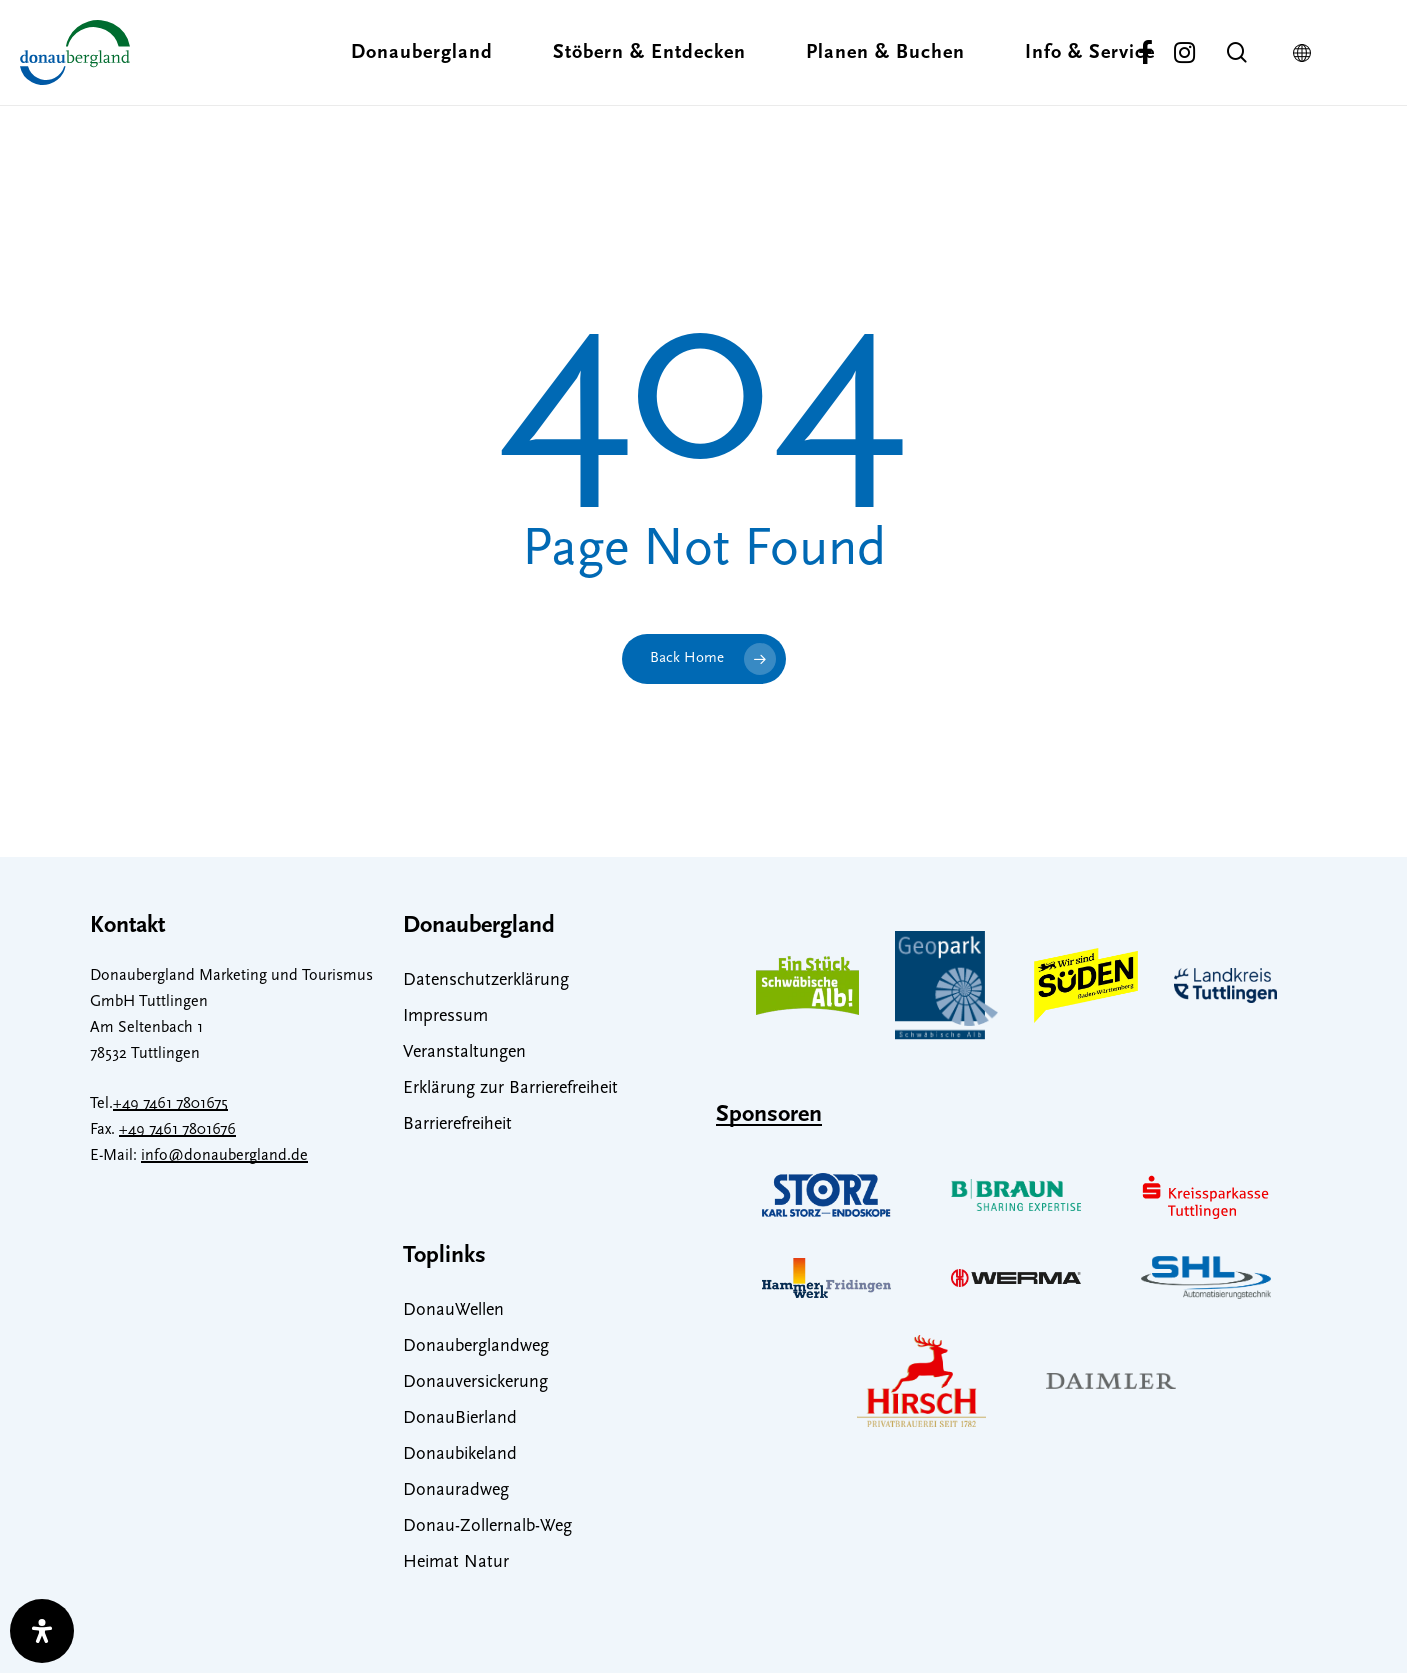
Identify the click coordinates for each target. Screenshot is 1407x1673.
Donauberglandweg (476, 1346)
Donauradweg (456, 1490)
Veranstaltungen (464, 1052)
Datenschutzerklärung (486, 980)
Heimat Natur (456, 1562)
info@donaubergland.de (224, 1156)
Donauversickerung (475, 1382)
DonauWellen (453, 1310)
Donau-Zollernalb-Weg (487, 1526)
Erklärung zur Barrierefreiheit (510, 1088)
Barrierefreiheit (457, 1124)
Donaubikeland (460, 1454)
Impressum (445, 1016)
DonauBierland (460, 1418)
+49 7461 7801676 (177, 1130)
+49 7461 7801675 (170, 1104)
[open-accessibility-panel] (42, 1631)
